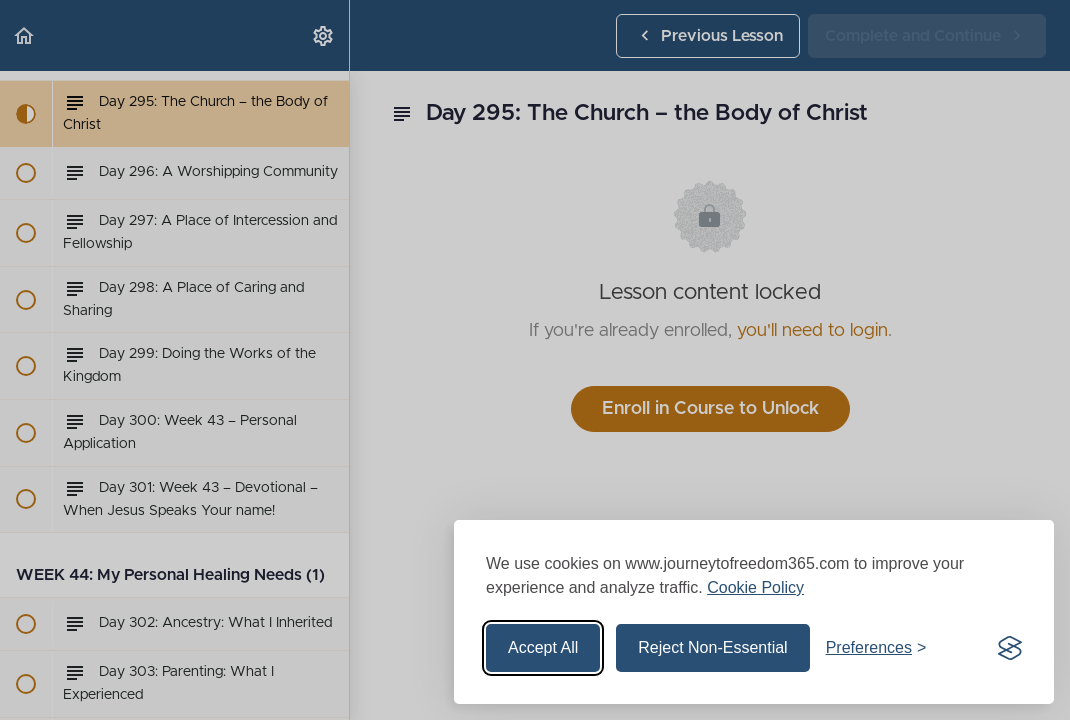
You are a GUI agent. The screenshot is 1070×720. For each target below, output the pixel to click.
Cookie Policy (755, 587)
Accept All (543, 647)
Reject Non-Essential (712, 647)
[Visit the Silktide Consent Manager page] (1010, 648)
